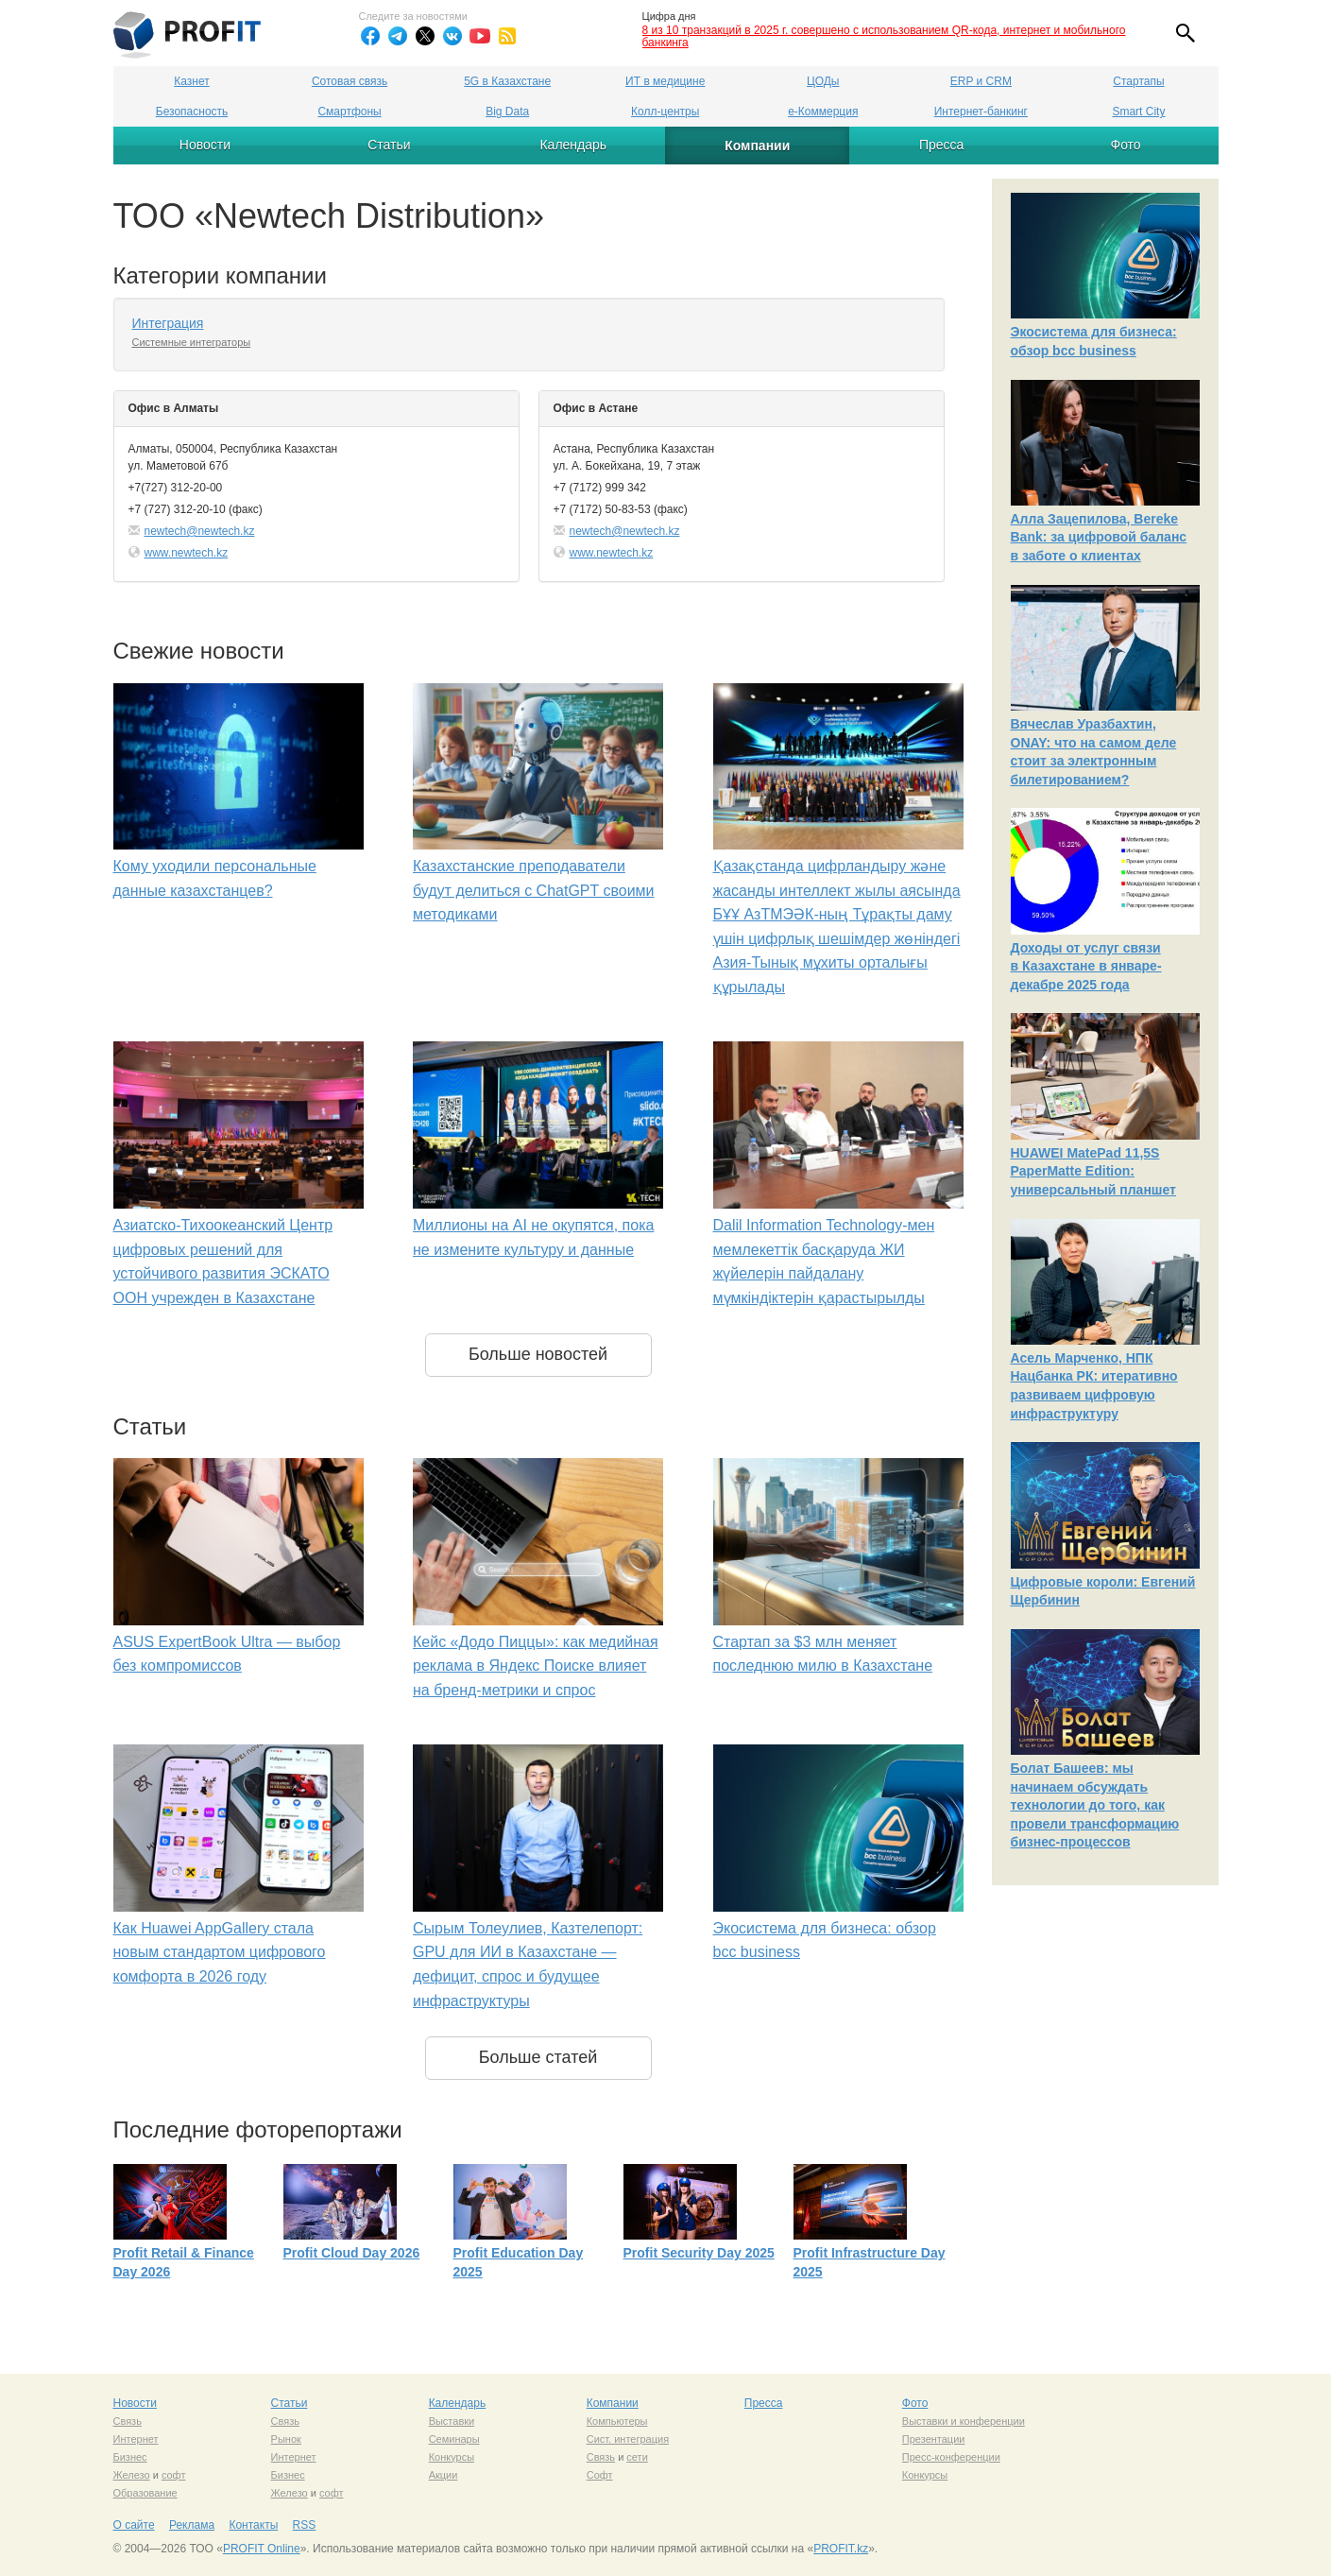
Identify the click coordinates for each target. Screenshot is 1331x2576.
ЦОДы (823, 81)
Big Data (507, 111)
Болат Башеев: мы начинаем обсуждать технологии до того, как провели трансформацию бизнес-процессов (1095, 1804)
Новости (204, 144)
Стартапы (1138, 81)
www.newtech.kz (187, 552)
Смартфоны (349, 111)
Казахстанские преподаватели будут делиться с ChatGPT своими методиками (534, 890)
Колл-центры (665, 111)
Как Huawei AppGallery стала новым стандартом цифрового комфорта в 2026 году (219, 1952)
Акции (443, 2475)
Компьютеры (617, 2421)
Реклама (191, 2525)
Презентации (933, 2439)
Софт (600, 2475)
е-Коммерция (823, 111)
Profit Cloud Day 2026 (351, 2252)
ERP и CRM (981, 81)
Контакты (253, 2525)
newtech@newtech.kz (200, 531)
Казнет (191, 81)
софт (174, 2475)
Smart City (1138, 111)
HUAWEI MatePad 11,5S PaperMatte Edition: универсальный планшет (1093, 1171)
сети (636, 2457)
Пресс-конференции (951, 2457)
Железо (131, 2475)
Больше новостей (538, 1354)
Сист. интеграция (628, 2439)
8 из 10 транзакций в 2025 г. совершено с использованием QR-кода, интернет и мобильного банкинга (884, 36)
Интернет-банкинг (981, 111)
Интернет (136, 2439)
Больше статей (538, 2057)
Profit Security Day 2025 (699, 2252)
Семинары (454, 2439)
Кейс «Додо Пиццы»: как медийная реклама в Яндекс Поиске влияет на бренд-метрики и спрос (535, 1666)
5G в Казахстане (507, 81)
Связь (127, 2421)
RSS (304, 2525)
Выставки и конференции (963, 2421)
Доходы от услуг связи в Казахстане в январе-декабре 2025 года (1086, 966)
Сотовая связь (349, 81)
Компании (757, 145)
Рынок (286, 2439)
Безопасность (192, 111)
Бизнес (130, 2457)
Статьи (388, 144)
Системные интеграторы (191, 342)
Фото (1125, 144)
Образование (145, 2493)
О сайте (134, 2525)
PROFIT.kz (840, 2548)
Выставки (452, 2421)
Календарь (572, 144)
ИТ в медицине (665, 81)
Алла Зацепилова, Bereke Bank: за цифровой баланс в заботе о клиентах (1099, 537)
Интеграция (168, 323)
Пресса (941, 144)
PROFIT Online (261, 2548)
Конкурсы (451, 2457)
